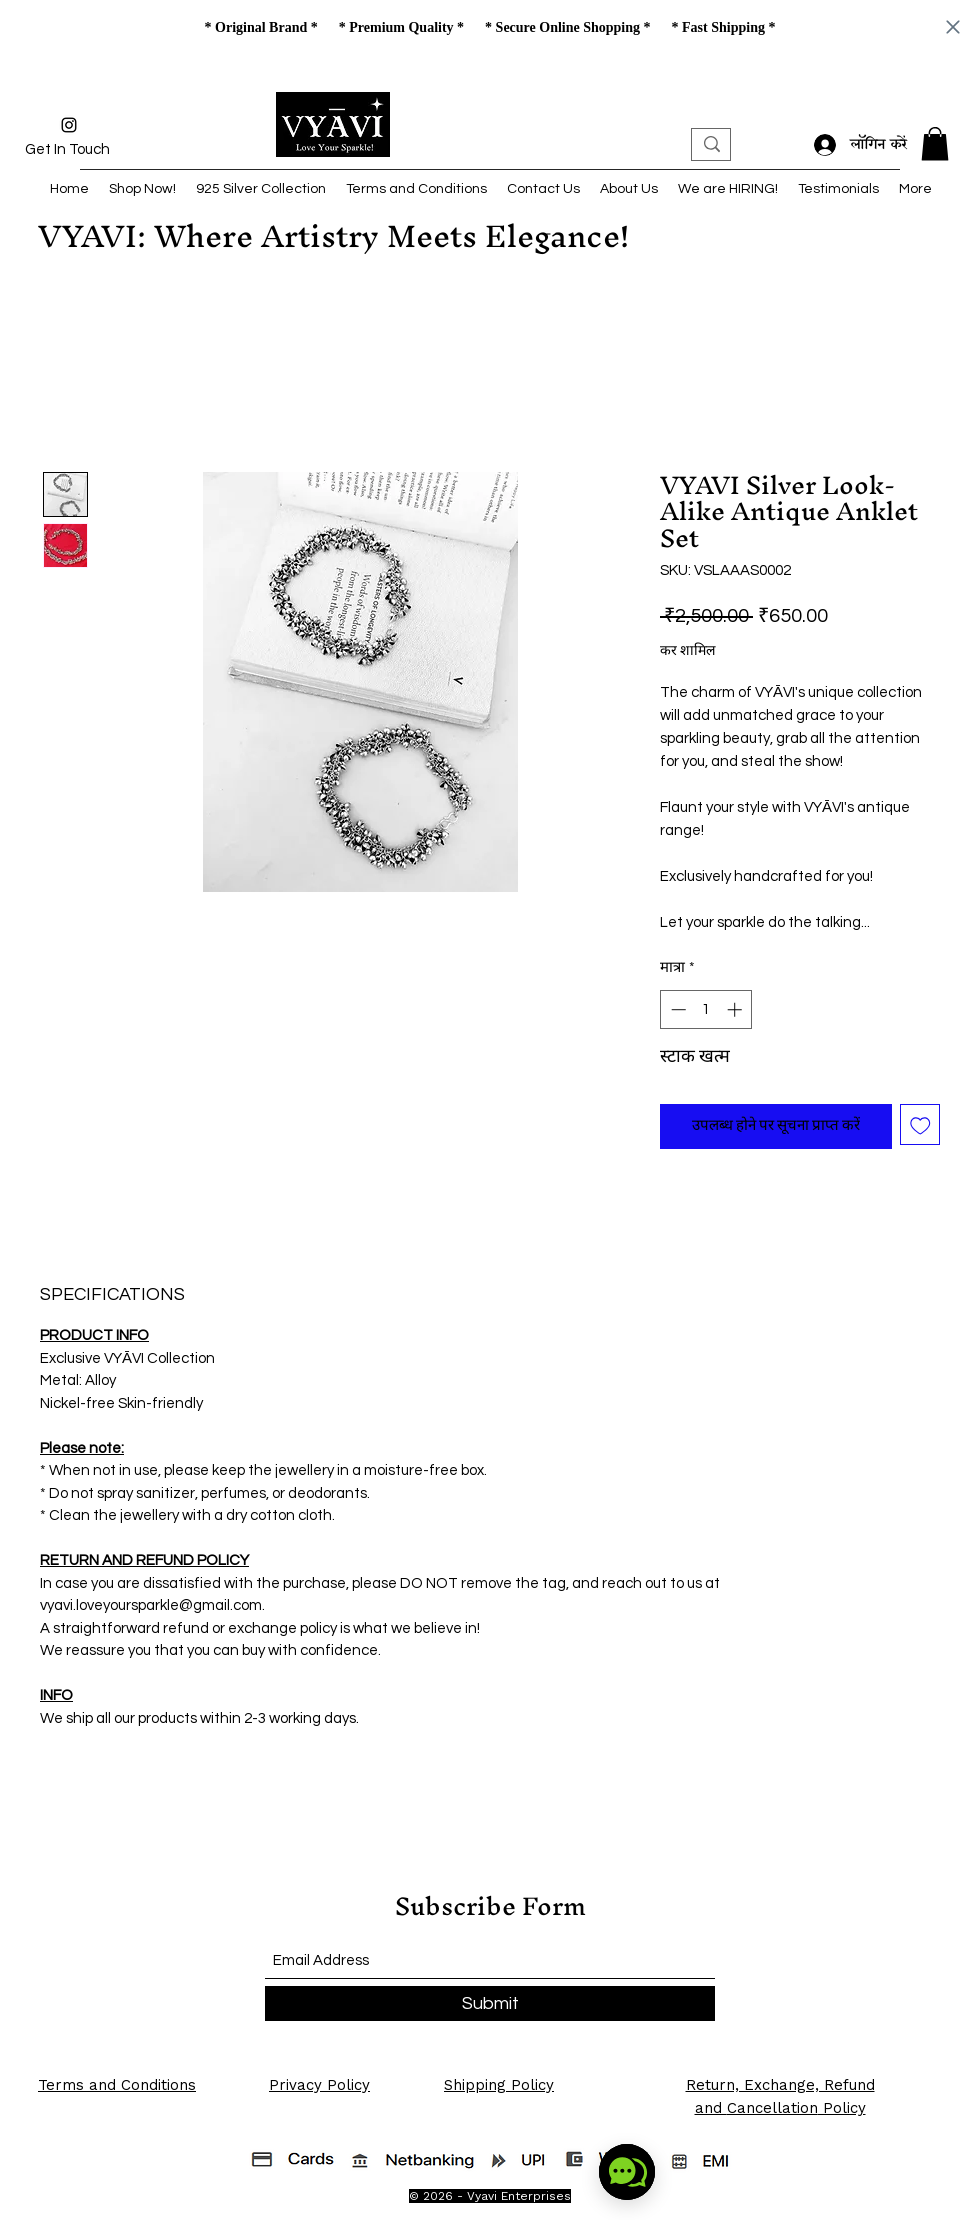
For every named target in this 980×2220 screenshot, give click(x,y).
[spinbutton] (706, 1009)
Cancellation (772, 2108)
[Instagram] (69, 125)
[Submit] (490, 2003)
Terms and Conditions (117, 2085)
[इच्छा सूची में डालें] (920, 1124)
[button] (935, 143)
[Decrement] (676, 1009)
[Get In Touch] (67, 150)
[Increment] (736, 1009)
